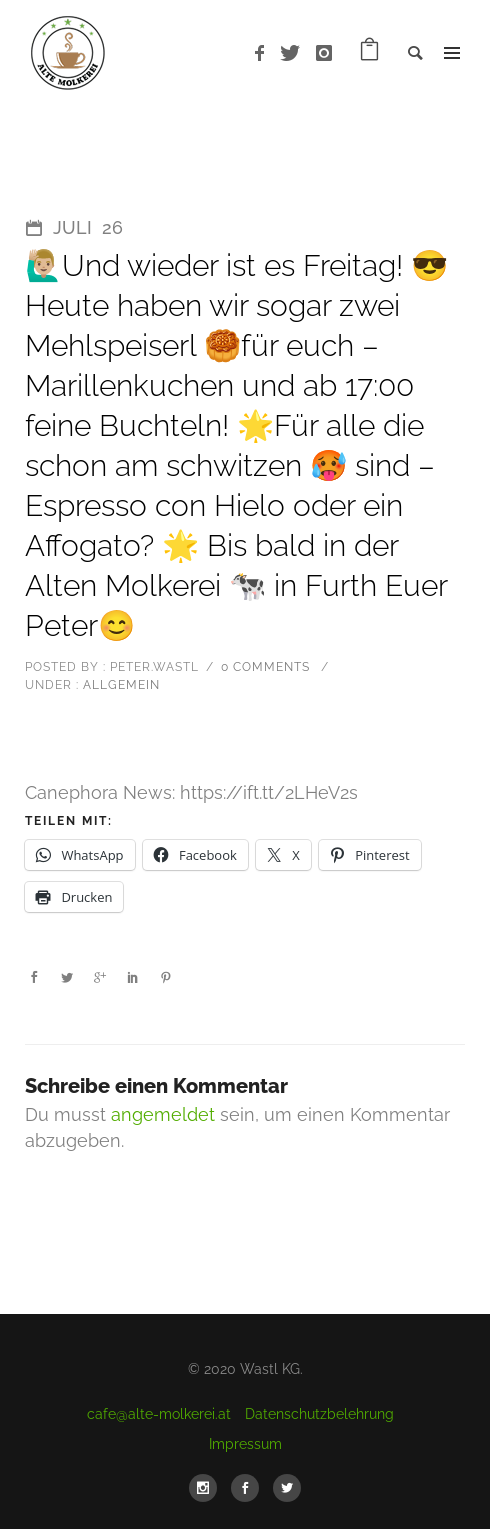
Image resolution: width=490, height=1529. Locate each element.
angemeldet (163, 1114)
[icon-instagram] (324, 53)
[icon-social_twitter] (287, 1488)
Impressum (245, 1444)
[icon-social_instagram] (208, 1488)
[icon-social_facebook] (250, 1488)
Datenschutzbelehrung (319, 1414)
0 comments (265, 667)
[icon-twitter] (295, 53)
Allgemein (119, 685)
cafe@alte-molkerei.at (159, 1414)
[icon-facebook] (265, 53)
